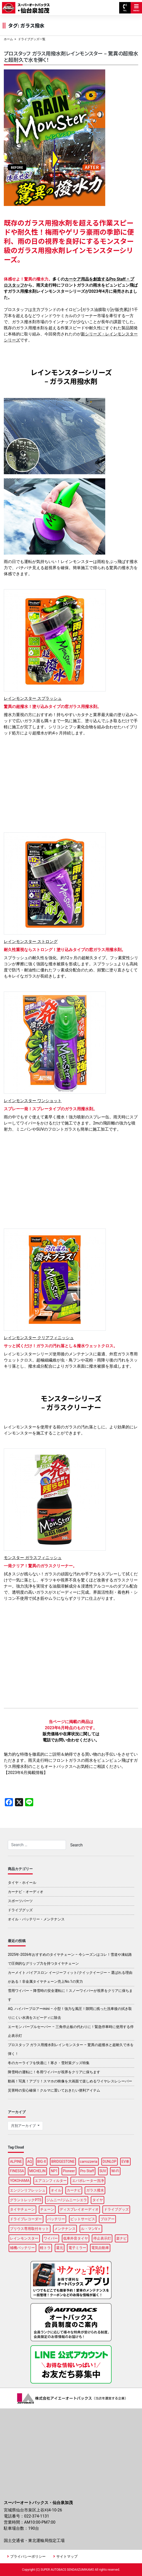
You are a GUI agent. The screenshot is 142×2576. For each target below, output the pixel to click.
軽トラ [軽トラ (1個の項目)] (45, 2248)
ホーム (8, 39)
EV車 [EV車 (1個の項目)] (125, 2161)
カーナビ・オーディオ (25, 1892)
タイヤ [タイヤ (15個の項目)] (97, 2200)
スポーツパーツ (20, 1901)
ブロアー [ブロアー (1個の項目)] (107, 2219)
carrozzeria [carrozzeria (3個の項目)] (88, 2161)
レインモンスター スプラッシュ (33, 698)
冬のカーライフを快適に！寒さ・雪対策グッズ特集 (49, 2063)
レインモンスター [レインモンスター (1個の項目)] (24, 2238)
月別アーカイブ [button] (24, 2126)
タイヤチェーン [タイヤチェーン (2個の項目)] (22, 2209)
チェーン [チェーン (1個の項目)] (47, 2209)
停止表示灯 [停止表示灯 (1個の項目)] (102, 2238)
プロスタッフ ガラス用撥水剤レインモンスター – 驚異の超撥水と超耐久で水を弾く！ (71, 56)
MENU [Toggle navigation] (136, 8)
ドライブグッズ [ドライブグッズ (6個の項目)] (116, 2209)
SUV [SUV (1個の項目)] (102, 2171)
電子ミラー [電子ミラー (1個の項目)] (77, 2248)
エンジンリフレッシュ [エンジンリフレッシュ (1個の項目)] (27, 2190)
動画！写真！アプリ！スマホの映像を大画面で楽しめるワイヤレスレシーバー (70, 2081)
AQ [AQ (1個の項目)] (29, 2161)
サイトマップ (67, 2556)
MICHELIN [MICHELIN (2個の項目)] (37, 2171)
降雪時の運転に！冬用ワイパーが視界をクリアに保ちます (54, 2072)
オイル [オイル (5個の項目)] (56, 2190)
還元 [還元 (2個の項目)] (59, 2248)
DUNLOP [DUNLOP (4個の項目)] (109, 2161)
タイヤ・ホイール (22, 1883)
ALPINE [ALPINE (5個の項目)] (16, 2161)
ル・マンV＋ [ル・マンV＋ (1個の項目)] (91, 2229)
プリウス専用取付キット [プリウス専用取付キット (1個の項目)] (29, 2229)
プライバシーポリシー (28, 2556)
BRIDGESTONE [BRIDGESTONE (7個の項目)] (63, 2161)
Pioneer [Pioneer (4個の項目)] (69, 2171)
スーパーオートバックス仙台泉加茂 (27, 5)
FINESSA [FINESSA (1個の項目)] (17, 2171)
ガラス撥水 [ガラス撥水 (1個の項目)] (95, 2190)
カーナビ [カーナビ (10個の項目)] (74, 2190)
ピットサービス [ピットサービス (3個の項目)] (82, 2219)
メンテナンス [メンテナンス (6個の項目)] (65, 2229)
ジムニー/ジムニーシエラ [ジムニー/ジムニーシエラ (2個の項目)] (66, 2200)
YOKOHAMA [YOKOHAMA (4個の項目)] (19, 2181)
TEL (125, 8)
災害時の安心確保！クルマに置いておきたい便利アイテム (54, 2090)
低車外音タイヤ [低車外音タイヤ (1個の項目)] (75, 2238)
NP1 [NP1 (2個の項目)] (54, 2171)
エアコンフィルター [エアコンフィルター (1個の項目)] (51, 2181)
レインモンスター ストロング (31, 941)
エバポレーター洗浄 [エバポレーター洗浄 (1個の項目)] (88, 2181)
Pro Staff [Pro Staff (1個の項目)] (87, 2171)
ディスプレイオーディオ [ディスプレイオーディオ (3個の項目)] (79, 2209)
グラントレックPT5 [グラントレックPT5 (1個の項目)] (25, 2200)
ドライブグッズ (20, 1910)
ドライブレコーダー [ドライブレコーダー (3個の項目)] (26, 2219)
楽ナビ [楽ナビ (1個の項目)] (121, 2238)
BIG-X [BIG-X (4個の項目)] (41, 2161)
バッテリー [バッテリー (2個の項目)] (56, 2219)
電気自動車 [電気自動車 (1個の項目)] (100, 2248)
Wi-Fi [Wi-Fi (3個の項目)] (115, 2171)
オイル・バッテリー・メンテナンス (36, 1919)
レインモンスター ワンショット (33, 1100)
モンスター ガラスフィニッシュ (33, 1557)
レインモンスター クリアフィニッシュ (39, 1337)
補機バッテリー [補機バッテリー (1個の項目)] (22, 2248)
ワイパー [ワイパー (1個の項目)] (51, 2238)
